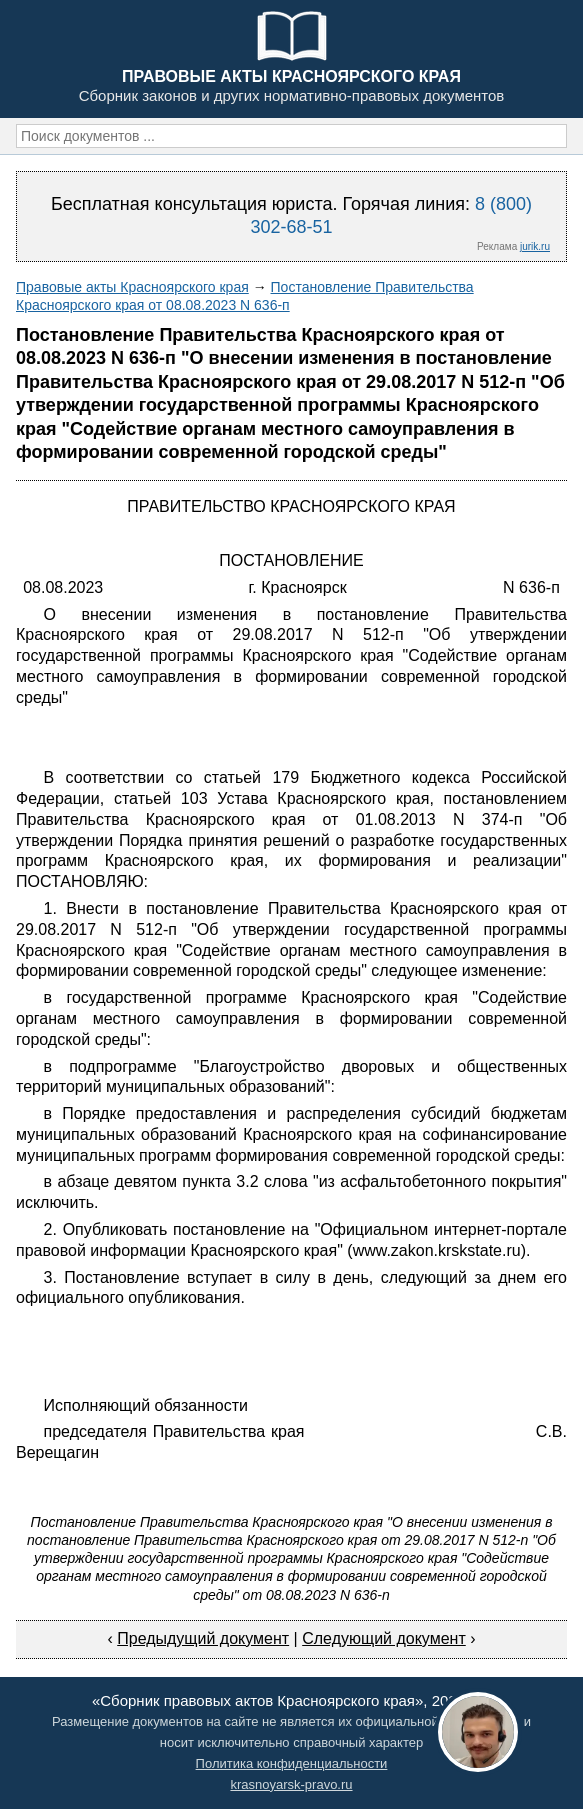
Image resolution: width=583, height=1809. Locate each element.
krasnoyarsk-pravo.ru (291, 1784)
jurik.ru (535, 246)
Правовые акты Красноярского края (132, 287)
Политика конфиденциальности (292, 1763)
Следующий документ (384, 1638)
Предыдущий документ (203, 1638)
